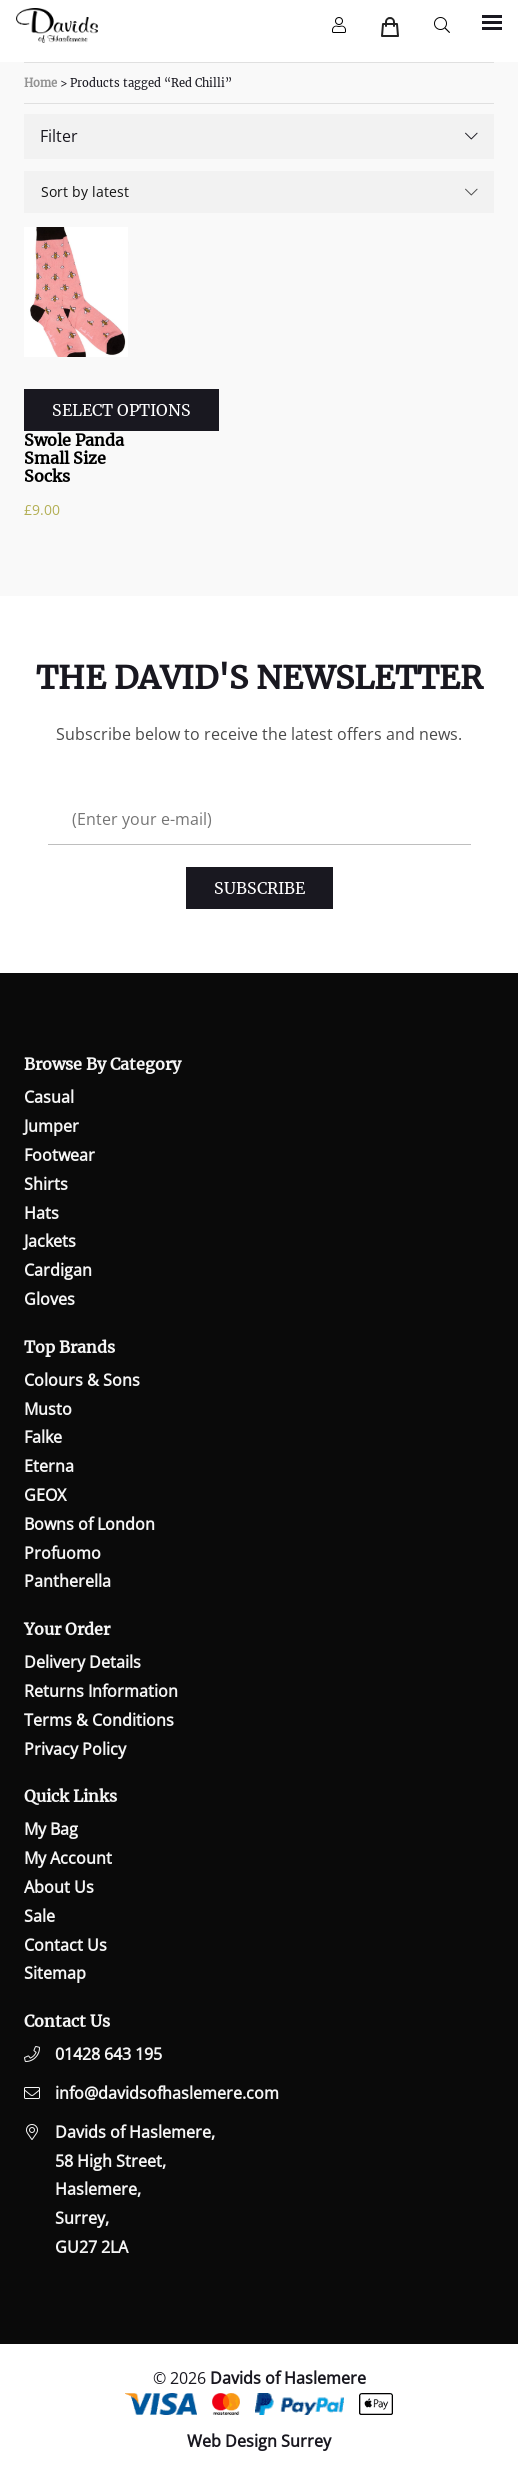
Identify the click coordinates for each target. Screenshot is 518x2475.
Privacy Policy (75, 1749)
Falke (43, 1437)
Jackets (50, 1241)
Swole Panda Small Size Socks (74, 458)
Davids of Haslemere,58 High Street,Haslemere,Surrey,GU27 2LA (135, 2189)
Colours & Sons (82, 1380)
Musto (48, 1409)
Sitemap (55, 1973)
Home (40, 83)
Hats (41, 1213)
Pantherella (67, 1581)
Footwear (59, 1155)
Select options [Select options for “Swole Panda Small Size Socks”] (121, 410)
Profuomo (62, 1553)
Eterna (49, 1466)
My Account (68, 1858)
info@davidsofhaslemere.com (167, 2093)
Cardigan (58, 1270)
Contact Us (65, 1945)
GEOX (45, 1495)
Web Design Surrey (259, 2441)
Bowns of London (89, 1524)
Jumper (51, 1126)
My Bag (51, 1829)
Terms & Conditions (99, 1720)
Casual (49, 1097)
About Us (59, 1887)
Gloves (49, 1299)
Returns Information (101, 1691)
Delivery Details (82, 1662)
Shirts (46, 1184)
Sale (39, 1916)
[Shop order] (259, 192)
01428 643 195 (108, 2054)
